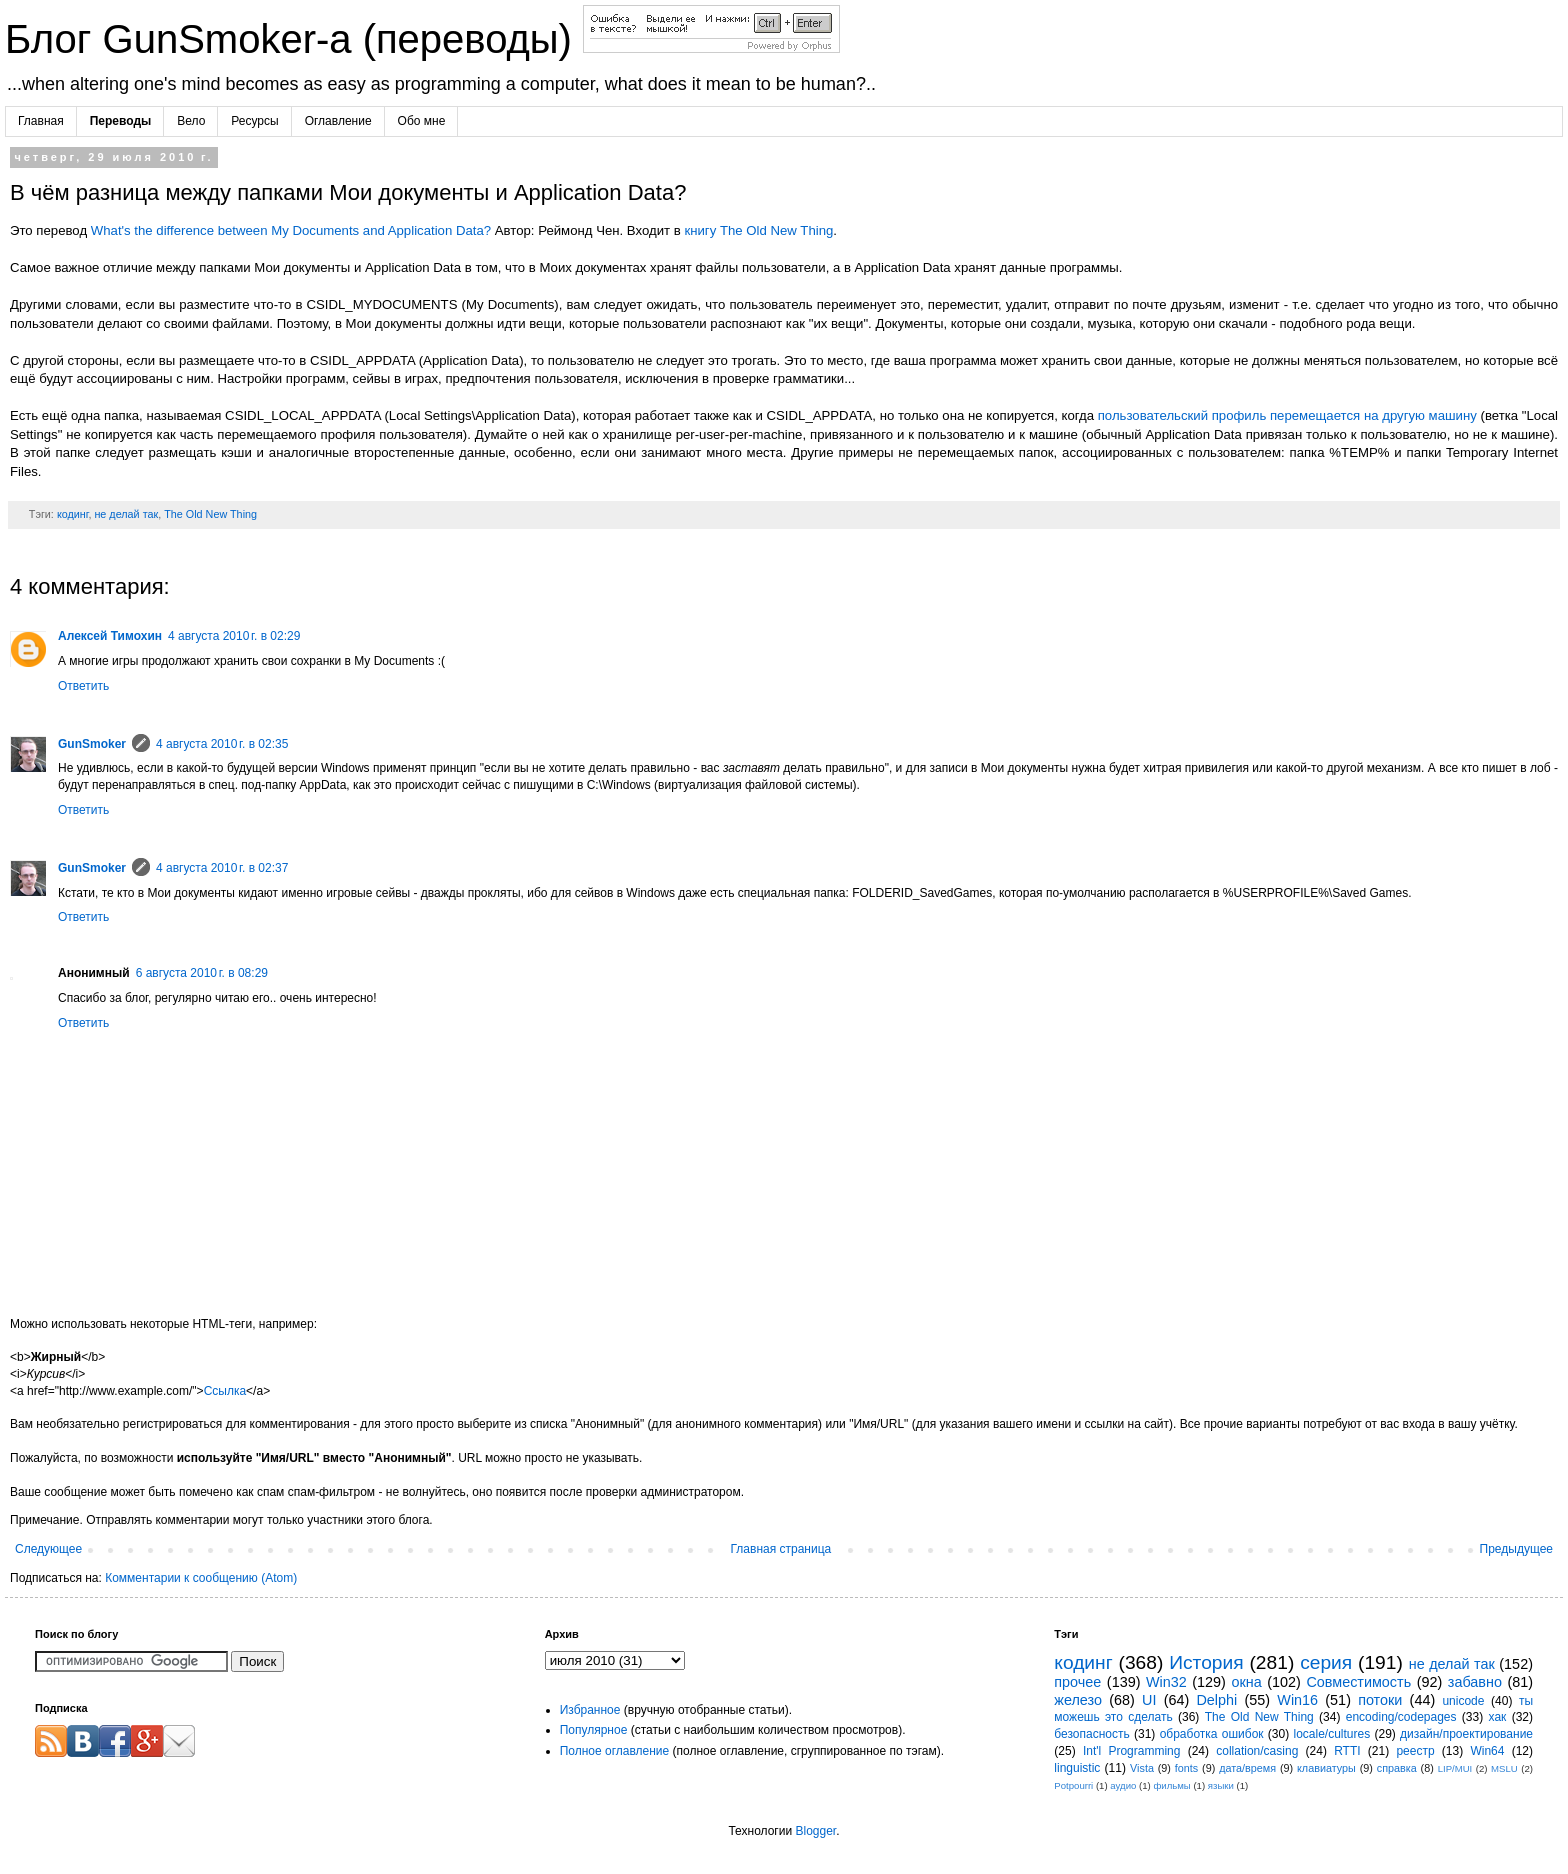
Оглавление (338, 121)
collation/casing (1257, 1751)
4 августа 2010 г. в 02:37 (222, 868)
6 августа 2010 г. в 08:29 (202, 973)
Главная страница (781, 1549)
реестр (1415, 1751)
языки (1221, 1785)
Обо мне (422, 121)
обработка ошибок (1212, 1734)
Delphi (1216, 1700)
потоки (1380, 1700)
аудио (1123, 1785)
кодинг (73, 514)
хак (1498, 1717)
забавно (1475, 1682)
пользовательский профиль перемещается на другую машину (1287, 415)
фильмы (1171, 1785)
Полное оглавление (615, 1751)
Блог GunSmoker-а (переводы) (294, 39)
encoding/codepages (1401, 1717)
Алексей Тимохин (110, 636)
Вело (191, 121)
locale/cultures (1331, 1734)
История (1206, 1662)
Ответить (83, 686)
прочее (1077, 1682)
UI (1149, 1700)
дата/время (1247, 1768)
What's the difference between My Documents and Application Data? (291, 230)
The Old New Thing (210, 514)
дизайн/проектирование (1466, 1734)
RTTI (1347, 1751)
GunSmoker (92, 744)
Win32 (1166, 1682)
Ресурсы (254, 121)
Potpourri (1073, 1785)
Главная (41, 121)
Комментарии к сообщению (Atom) (201, 1578)
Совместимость (1358, 1682)
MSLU (1504, 1768)
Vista (1142, 1768)
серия (1326, 1662)
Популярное (594, 1730)
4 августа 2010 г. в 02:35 (222, 744)
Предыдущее (1516, 1549)
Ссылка (225, 1391)
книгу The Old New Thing (758, 230)
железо (1078, 1700)
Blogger (815, 1831)
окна (1246, 1682)
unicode (1463, 1701)
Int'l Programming (1132, 1751)
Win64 (1487, 1751)
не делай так (126, 514)
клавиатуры (1326, 1768)
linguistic (1077, 1768)
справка (1397, 1768)
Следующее (48, 1549)
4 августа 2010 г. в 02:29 (234, 636)
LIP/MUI (1455, 1768)
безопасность (1091, 1734)
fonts (1186, 1768)
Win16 (1297, 1700)
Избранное (590, 1710)
